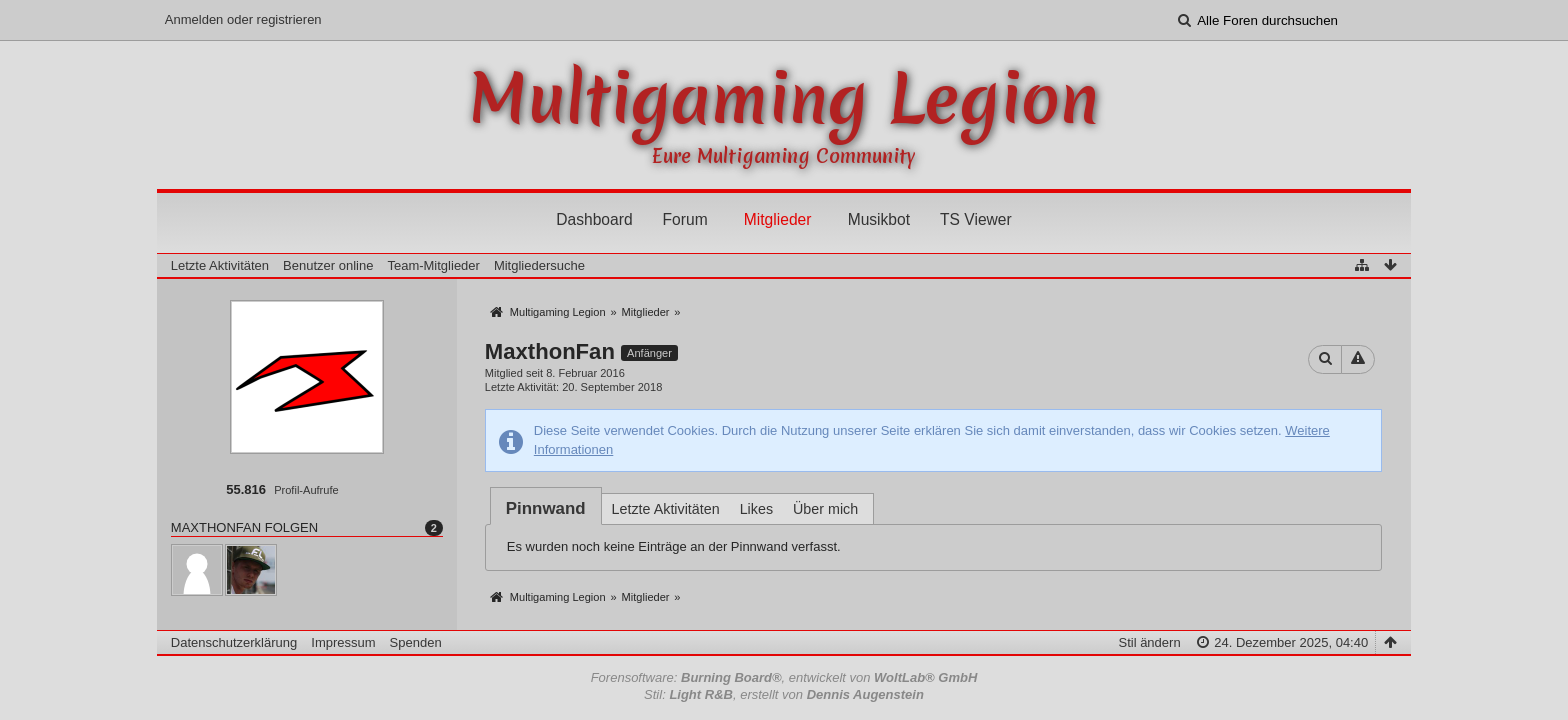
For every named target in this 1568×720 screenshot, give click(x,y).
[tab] (546, 508)
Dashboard (594, 219)
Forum (685, 219)
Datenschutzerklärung (234, 642)
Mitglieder (778, 219)
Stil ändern (1149, 642)
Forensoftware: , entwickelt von (784, 677)
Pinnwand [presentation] (546, 508)
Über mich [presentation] (825, 509)
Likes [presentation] (756, 509)
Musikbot (879, 219)
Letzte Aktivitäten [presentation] (666, 509)
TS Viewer (976, 219)
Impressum (343, 642)
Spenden (416, 642)
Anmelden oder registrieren (243, 19)
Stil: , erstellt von (784, 694)
